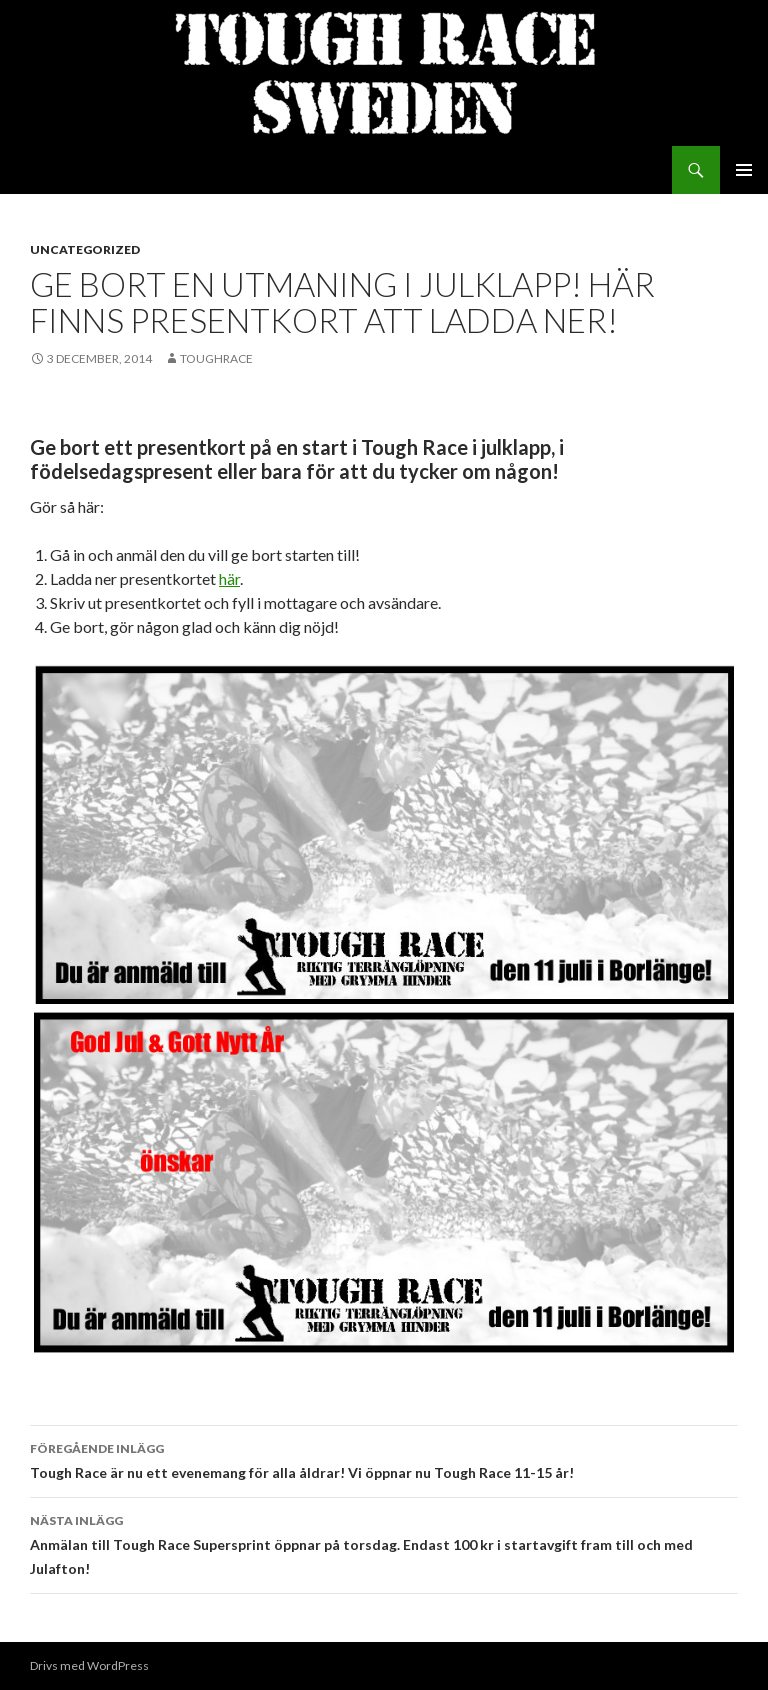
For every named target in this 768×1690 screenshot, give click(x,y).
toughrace (216, 358)
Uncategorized (85, 249)
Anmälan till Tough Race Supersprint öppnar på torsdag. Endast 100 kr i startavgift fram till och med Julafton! (384, 1543)
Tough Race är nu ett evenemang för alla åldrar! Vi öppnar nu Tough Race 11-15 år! (384, 1459)
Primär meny (744, 170)
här (229, 578)
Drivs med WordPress (89, 1665)
